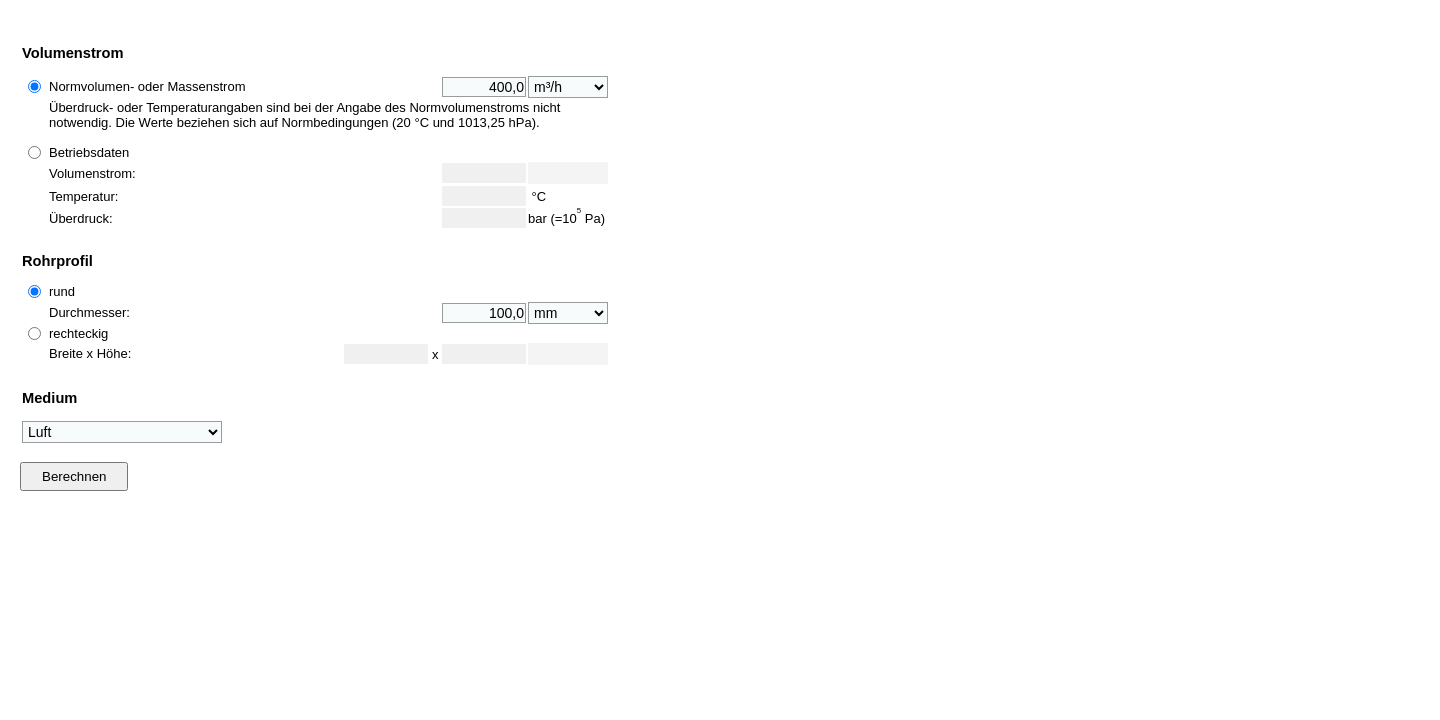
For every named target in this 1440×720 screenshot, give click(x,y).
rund (62, 291)
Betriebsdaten (89, 152)
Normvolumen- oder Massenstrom (147, 86)
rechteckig (78, 333)
